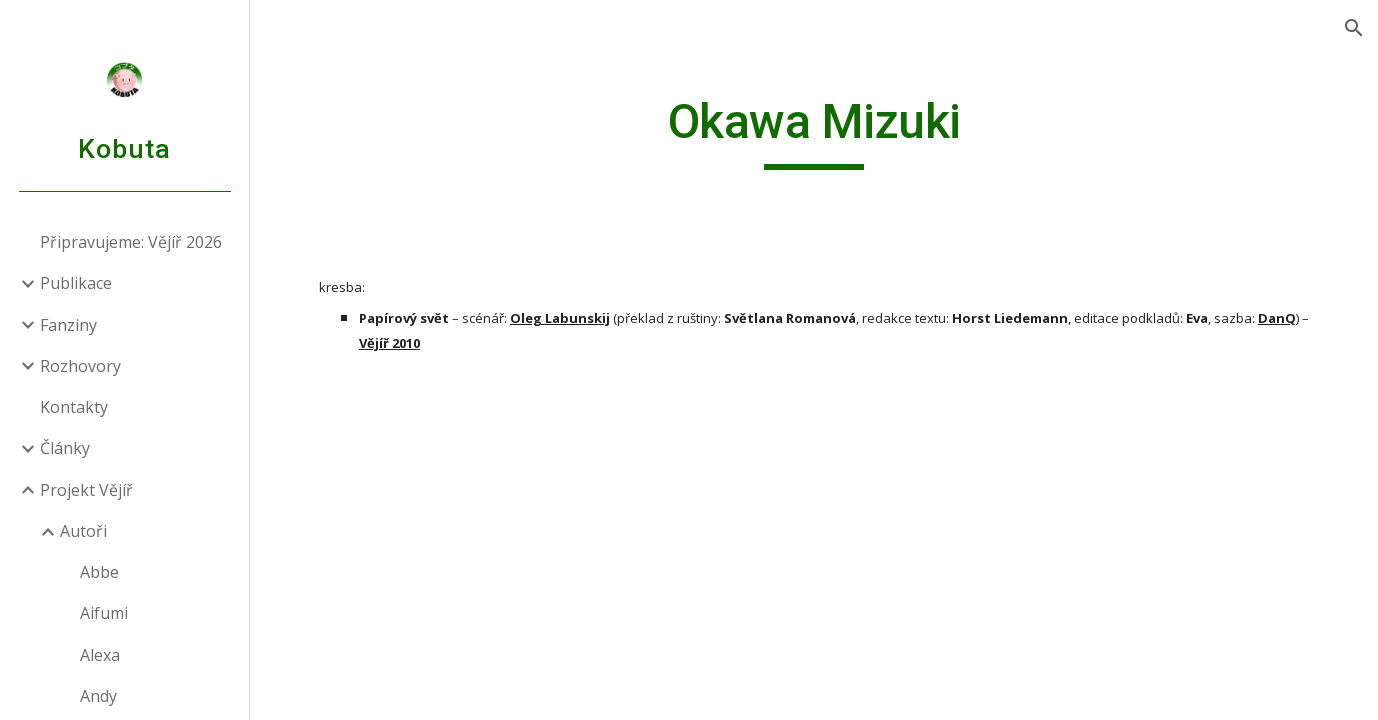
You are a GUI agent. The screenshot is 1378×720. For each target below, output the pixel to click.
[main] (814, 131)
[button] (1354, 28)
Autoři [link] (83, 531)
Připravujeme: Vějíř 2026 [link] (131, 242)
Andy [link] (98, 696)
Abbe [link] (99, 572)
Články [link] (65, 448)
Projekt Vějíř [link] (86, 490)
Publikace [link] (76, 283)
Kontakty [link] (74, 407)
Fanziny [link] (68, 325)
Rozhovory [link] (80, 366)
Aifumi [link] (104, 613)
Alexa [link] (100, 655)
